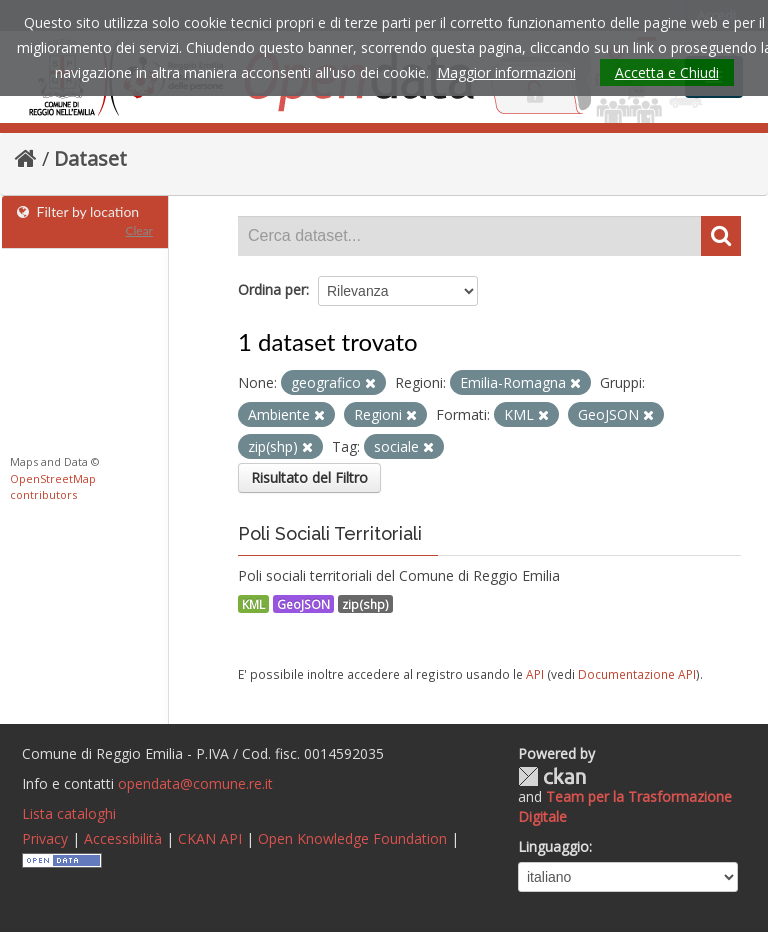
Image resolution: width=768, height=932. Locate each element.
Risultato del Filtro (309, 477)
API (535, 674)
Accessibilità (123, 838)
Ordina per (272, 289)
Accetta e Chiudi (667, 72)
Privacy (45, 838)
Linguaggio (553, 846)
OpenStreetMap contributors (53, 487)
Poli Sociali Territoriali (330, 533)
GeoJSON (303, 604)
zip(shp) (365, 604)
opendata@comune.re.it (195, 783)
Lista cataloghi (69, 813)
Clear (139, 230)
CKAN (552, 776)
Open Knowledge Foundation (352, 838)
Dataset (90, 158)
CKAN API (210, 838)
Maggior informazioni (506, 72)
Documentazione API (637, 674)
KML (253, 604)
